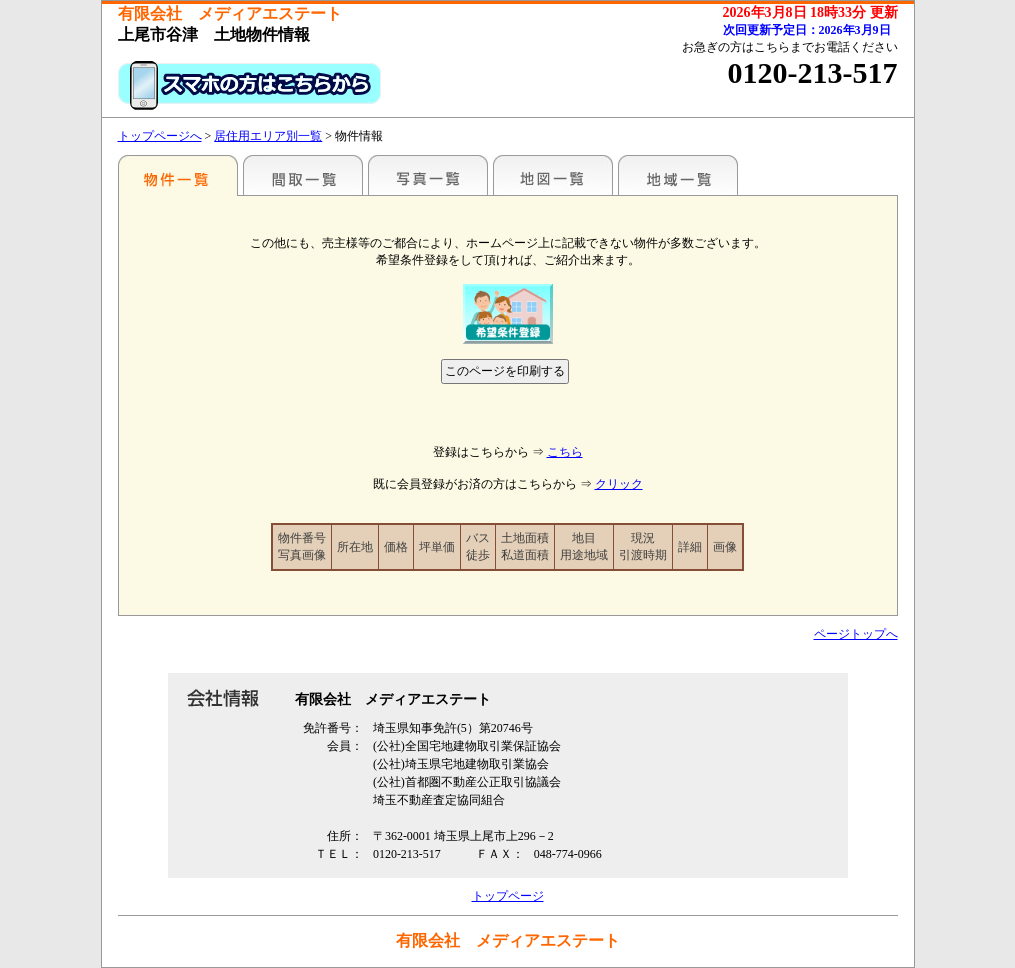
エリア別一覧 (178, 175)
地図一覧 (553, 175)
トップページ (508, 896)
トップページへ (160, 136)
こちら (565, 452)
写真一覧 (428, 175)
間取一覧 (303, 175)
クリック (619, 484)
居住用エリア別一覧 (268, 136)
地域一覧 (678, 175)
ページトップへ (856, 634)
